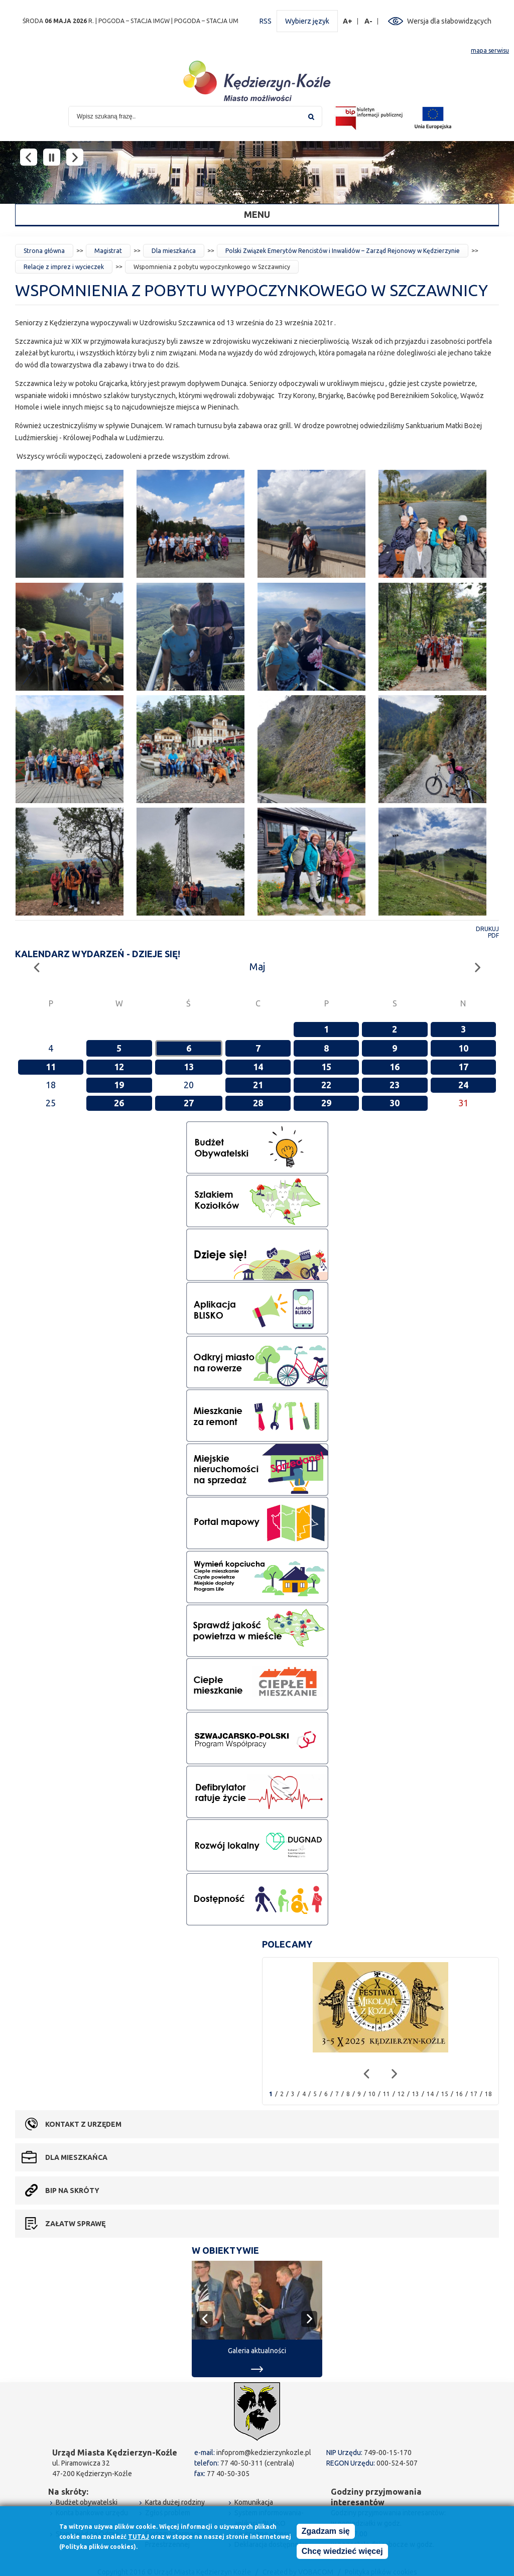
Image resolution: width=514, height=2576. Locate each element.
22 (326, 1085)
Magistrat (108, 250)
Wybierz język (307, 21)
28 (258, 1103)
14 (258, 1067)
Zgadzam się (326, 2531)
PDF (493, 935)
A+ (348, 21)
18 (488, 2094)
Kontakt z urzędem (83, 2124)
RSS (266, 21)
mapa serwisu (490, 50)
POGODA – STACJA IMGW (134, 21)
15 (326, 1067)
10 (463, 1048)
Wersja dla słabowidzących (449, 21)
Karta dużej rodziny (175, 2502)
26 (119, 1103)
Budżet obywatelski (86, 2502)
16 (395, 1067)
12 (119, 1067)
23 (395, 1085)
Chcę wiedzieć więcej (342, 2551)
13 (189, 1067)
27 (189, 1103)
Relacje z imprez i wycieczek (64, 267)
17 (463, 1067)
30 (395, 1103)
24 (463, 1085)
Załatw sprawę (75, 2224)
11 (51, 1067)
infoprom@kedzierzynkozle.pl (263, 2453)
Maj (257, 966)
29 (326, 1103)
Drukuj (487, 929)
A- (368, 21)
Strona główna (44, 250)
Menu (257, 214)
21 (258, 1085)
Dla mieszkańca (174, 250)
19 (119, 1085)
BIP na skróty (72, 2190)
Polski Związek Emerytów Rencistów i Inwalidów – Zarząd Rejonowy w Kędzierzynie (342, 250)
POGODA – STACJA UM (206, 21)
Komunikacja (253, 2502)
